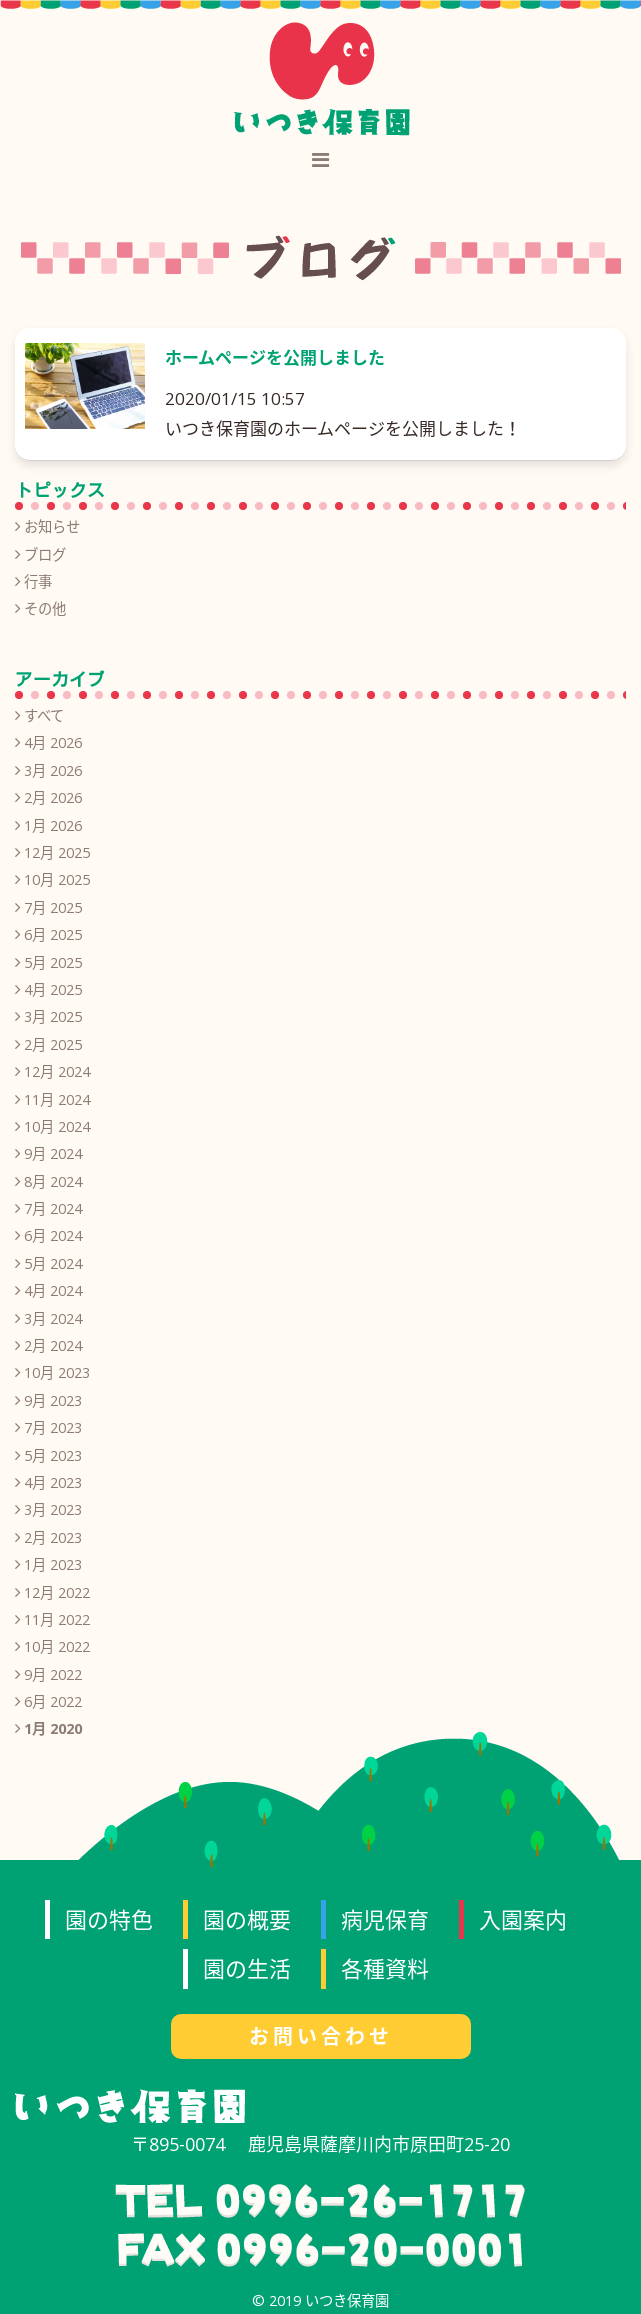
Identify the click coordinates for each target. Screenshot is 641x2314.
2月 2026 (53, 797)
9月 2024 (53, 1153)
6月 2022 (53, 1701)
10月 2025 (57, 879)
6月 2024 (53, 1235)
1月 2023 (53, 1564)
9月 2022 (53, 1674)
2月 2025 (53, 1044)
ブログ (45, 554)
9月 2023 (53, 1400)
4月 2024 (53, 1290)
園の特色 (109, 1919)
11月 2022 (57, 1619)
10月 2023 (57, 1372)
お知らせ (52, 526)
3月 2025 (53, 1016)
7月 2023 (53, 1427)
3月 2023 (53, 1509)
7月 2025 (53, 907)
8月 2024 (53, 1181)
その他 (45, 608)
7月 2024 (53, 1208)
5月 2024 (53, 1263)
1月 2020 (53, 1728)
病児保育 (385, 1919)
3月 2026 (53, 770)
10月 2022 (57, 1646)
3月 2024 (53, 1318)
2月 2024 (53, 1345)
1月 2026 (53, 825)
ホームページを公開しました (275, 357)
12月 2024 (57, 1071)
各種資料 (385, 1968)
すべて (44, 715)
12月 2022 (57, 1592)
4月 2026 (53, 742)
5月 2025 (53, 962)
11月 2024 (57, 1099)
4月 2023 (53, 1482)
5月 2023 (53, 1455)
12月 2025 (57, 852)
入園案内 (523, 1919)
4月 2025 (53, 989)
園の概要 (247, 1919)
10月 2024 (57, 1126)
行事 (38, 581)
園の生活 (247, 1968)
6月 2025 (53, 934)
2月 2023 (53, 1537)
